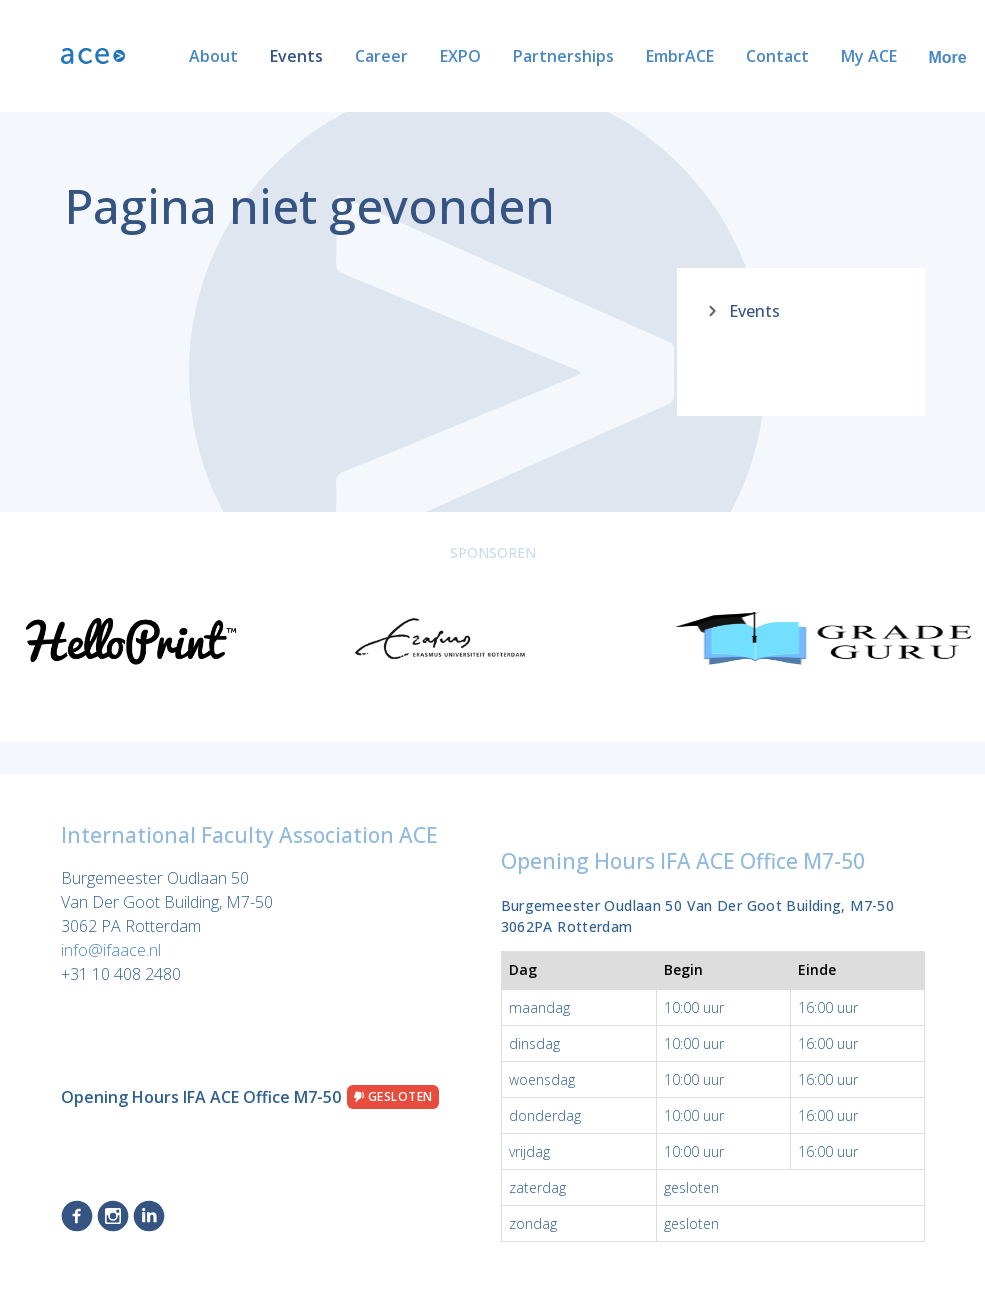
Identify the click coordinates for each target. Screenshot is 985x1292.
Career (316, 56)
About (148, 56)
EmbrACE (615, 56)
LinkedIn (149, 1216)
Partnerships (498, 56)
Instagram (113, 1216)
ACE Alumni (907, 56)
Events (231, 56)
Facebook (77, 1216)
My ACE (804, 56)
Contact (712, 56)
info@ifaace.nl (111, 950)
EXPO (395, 56)
